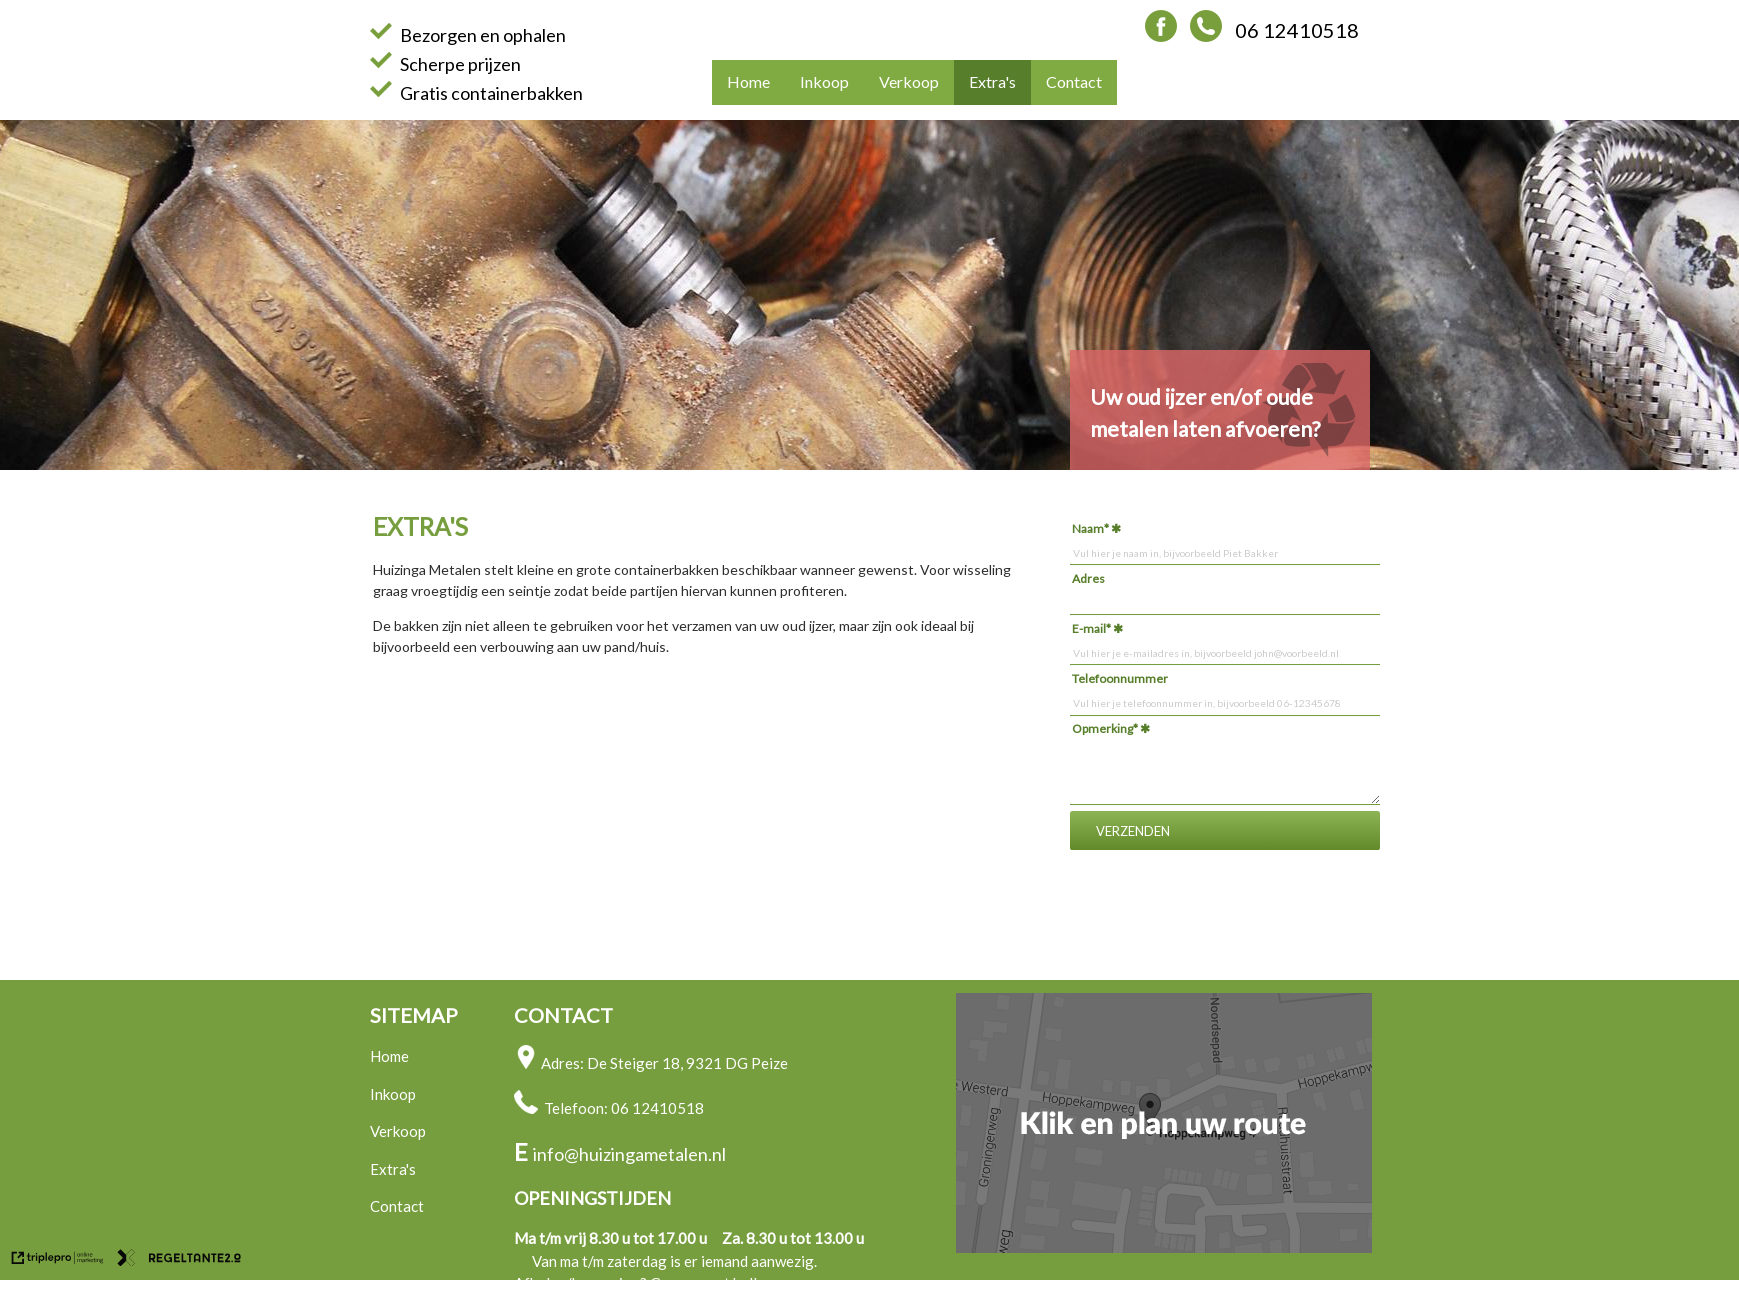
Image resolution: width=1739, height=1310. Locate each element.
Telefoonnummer (1120, 678)
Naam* (1090, 528)
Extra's (992, 81)
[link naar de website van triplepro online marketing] (57, 1260)
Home (748, 81)
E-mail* (1091, 628)
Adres (1088, 578)
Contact (1074, 81)
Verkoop (909, 81)
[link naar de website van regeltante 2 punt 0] (179, 1260)
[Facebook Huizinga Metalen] (1161, 34)
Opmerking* (1105, 728)
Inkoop (824, 81)
